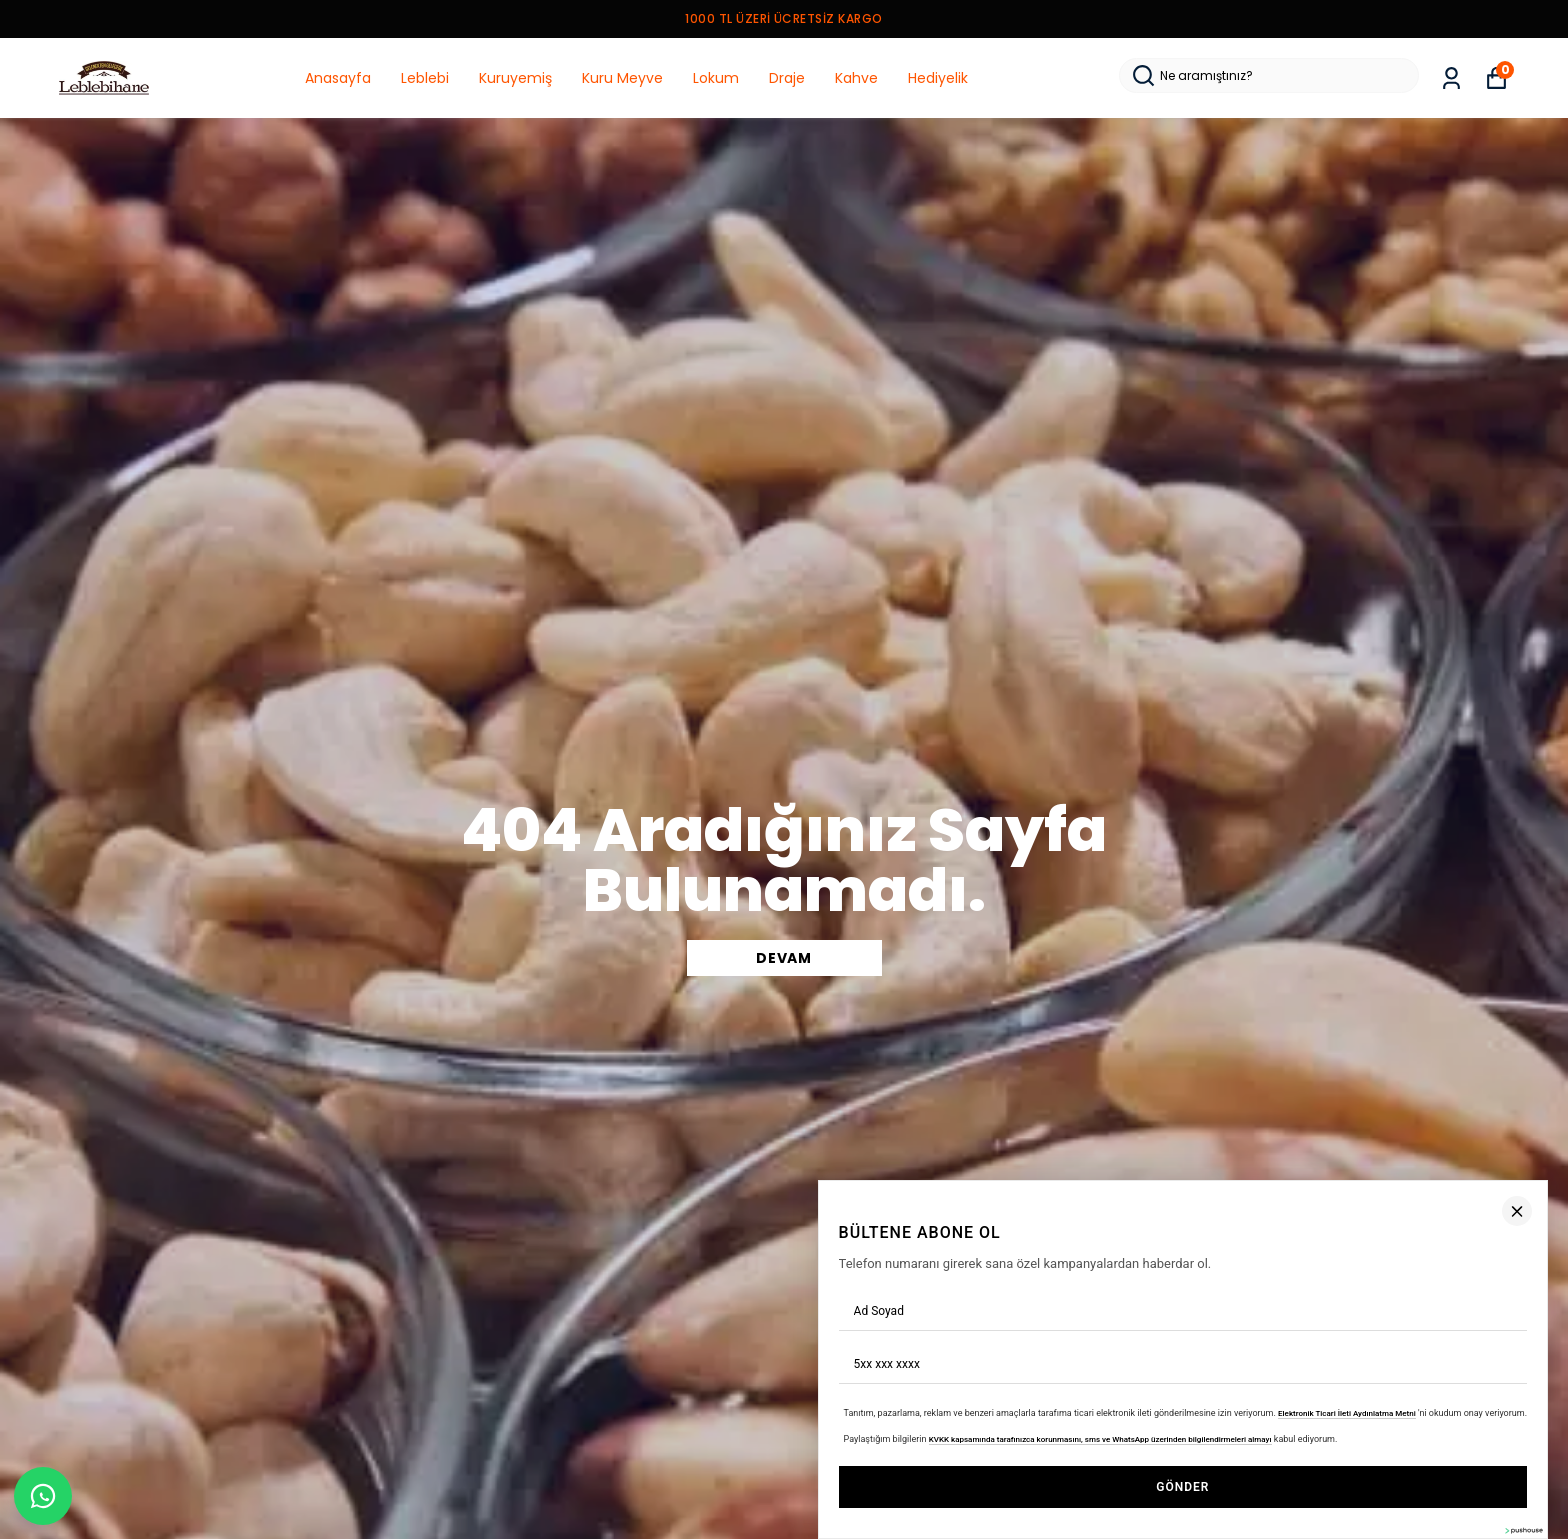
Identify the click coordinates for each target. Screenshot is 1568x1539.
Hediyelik (938, 78)
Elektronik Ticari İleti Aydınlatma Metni (1347, 1412)
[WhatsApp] (43, 1496)
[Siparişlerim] (1451, 78)
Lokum (716, 78)
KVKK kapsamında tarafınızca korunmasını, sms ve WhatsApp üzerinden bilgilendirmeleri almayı (1100, 1439)
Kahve (856, 78)
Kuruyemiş (515, 78)
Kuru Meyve (622, 78)
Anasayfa (338, 78)
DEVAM (784, 958)
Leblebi (425, 78)
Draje (787, 78)
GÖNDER (1182, 1487)
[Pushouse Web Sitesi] (1523, 1530)
